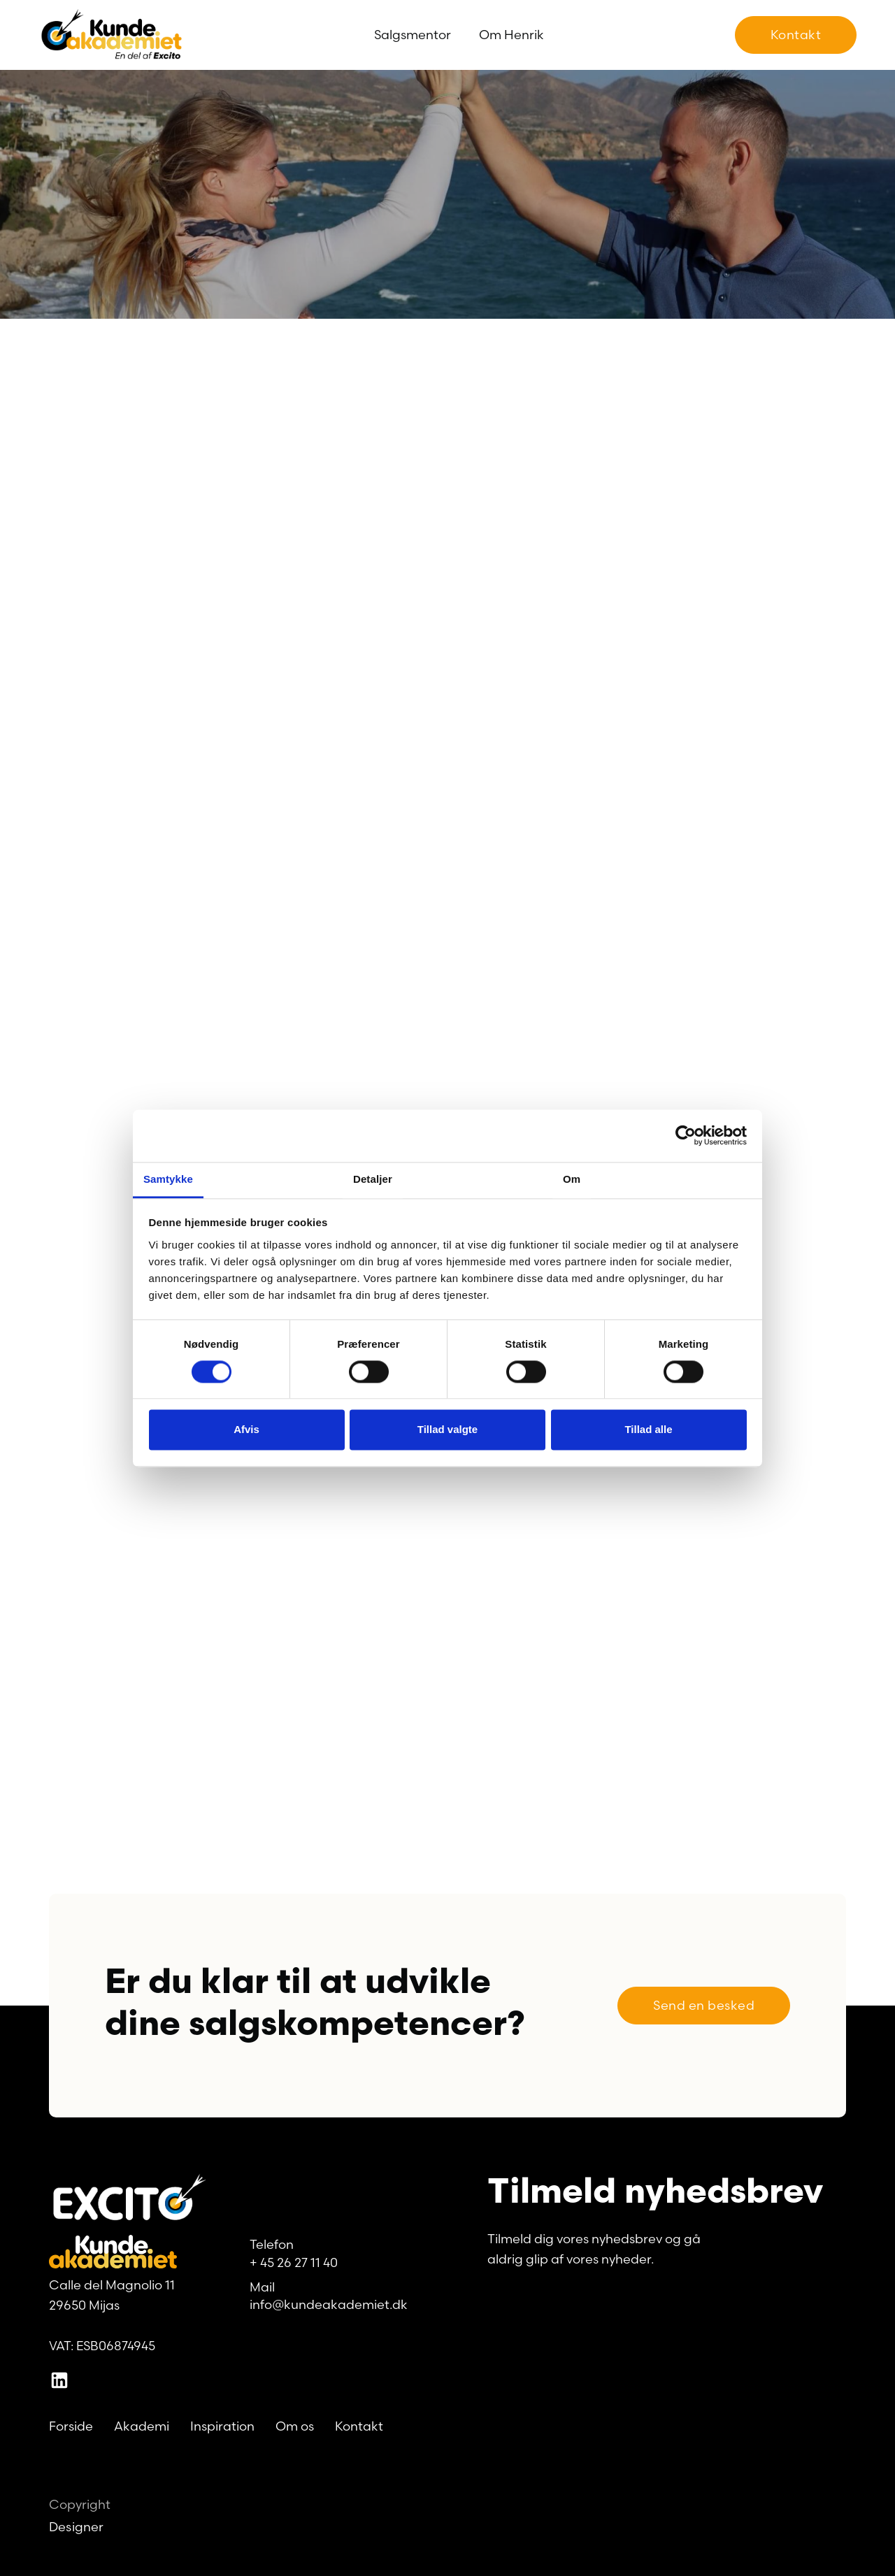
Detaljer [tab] (372, 1179)
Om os (294, 2426)
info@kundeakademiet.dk (329, 2304)
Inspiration (222, 2426)
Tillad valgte (447, 1430)
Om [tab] (571, 1179)
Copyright (79, 2504)
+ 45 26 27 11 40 (294, 2262)
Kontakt (796, 35)
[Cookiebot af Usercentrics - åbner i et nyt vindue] (685, 1135)
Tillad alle (648, 1430)
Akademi (141, 2426)
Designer (76, 2527)
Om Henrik (511, 35)
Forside (71, 2426)
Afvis (246, 1430)
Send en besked (703, 2005)
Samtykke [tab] (168, 1179)
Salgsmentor (412, 35)
